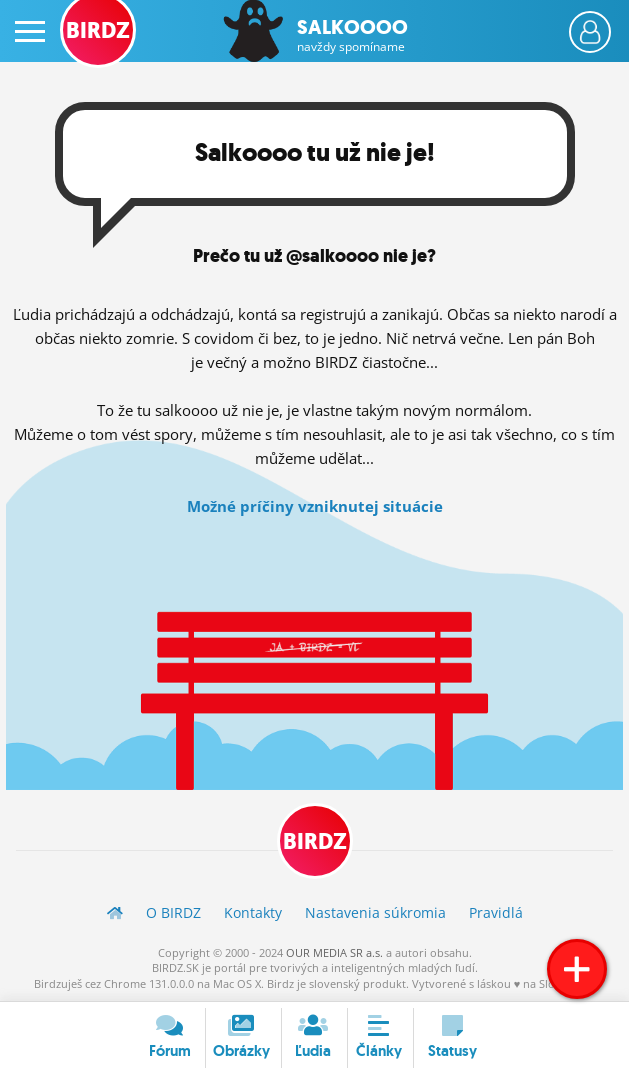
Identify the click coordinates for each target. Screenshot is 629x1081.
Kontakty (253, 912)
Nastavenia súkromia (375, 912)
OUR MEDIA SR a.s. (334, 952)
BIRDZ (315, 841)
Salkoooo (352, 35)
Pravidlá (496, 912)
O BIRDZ (173, 912)
